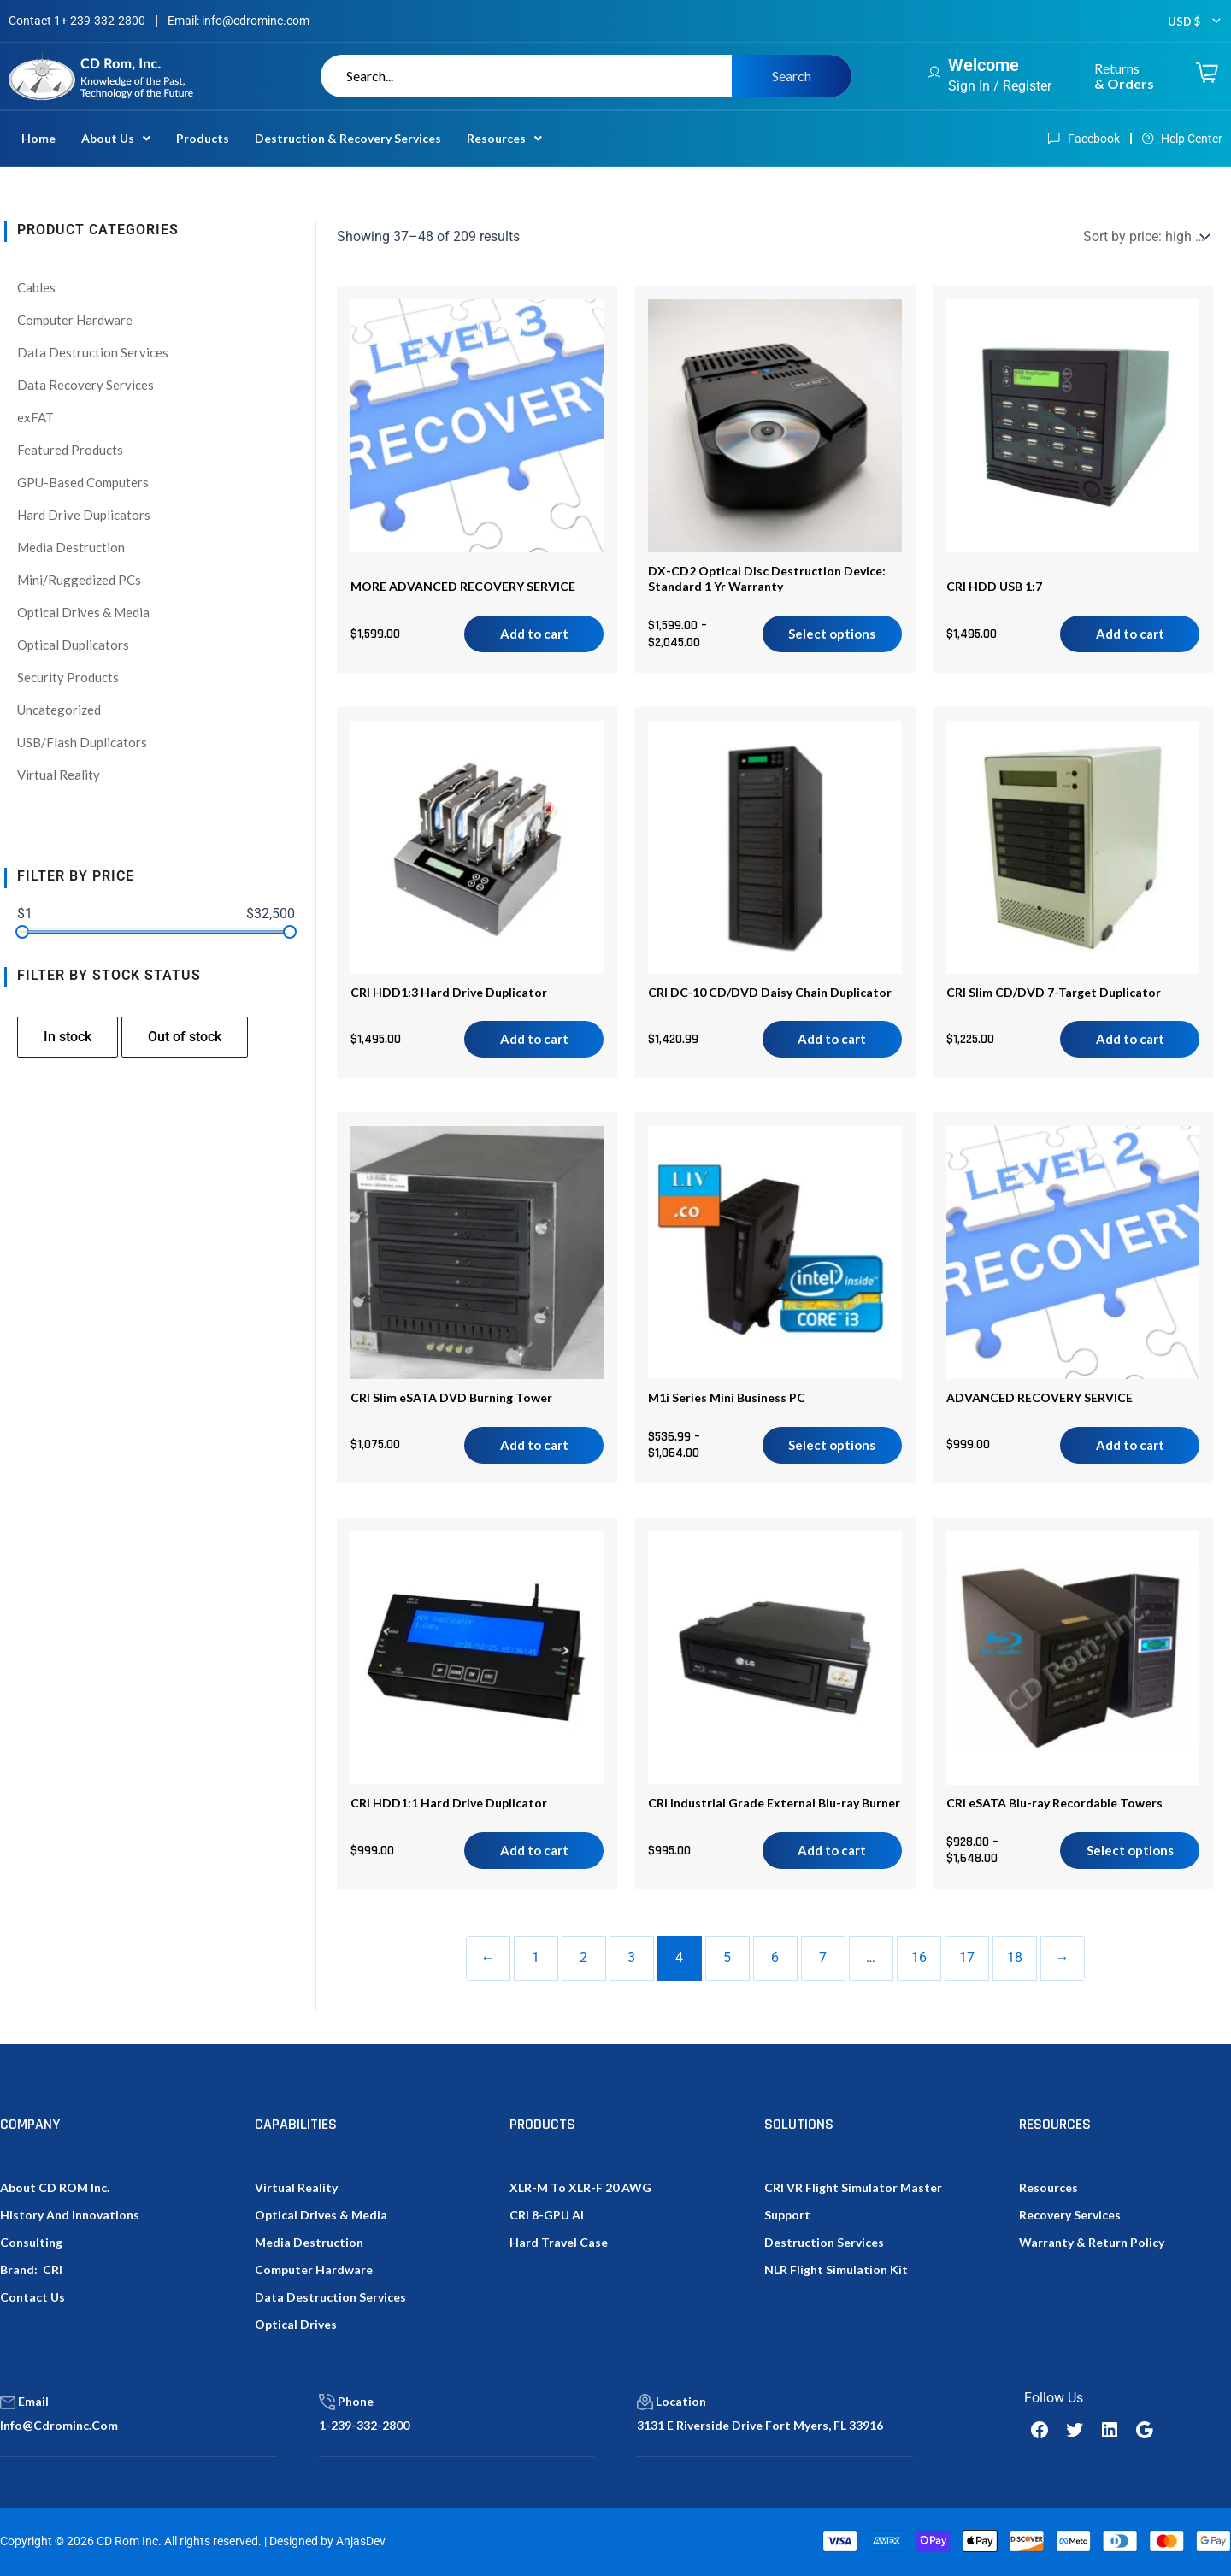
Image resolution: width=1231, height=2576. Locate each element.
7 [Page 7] (823, 1957)
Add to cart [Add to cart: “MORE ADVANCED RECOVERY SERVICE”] (534, 633)
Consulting (31, 2242)
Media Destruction (71, 547)
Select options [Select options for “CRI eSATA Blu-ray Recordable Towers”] (1130, 1850)
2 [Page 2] (583, 1957)
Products (202, 138)
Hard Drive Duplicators (83, 514)
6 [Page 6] (775, 1957)
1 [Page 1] (535, 1957)
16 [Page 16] (919, 1957)
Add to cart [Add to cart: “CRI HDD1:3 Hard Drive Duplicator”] (534, 1038)
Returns (1124, 75)
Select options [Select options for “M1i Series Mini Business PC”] (831, 1445)
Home (38, 138)
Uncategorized (59, 709)
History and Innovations (69, 2215)
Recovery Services (1070, 2215)
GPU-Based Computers (83, 482)
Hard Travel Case (558, 2242)
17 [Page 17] (967, 1957)
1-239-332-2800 (364, 2425)
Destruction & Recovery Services (348, 138)
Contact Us (32, 2297)
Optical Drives (296, 2324)
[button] (115, 138)
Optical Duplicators (73, 644)
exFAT (35, 417)
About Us (115, 138)
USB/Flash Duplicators (82, 742)
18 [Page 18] (1014, 1957)
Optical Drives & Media (83, 612)
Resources (504, 138)
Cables (36, 287)
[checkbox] (67, 1037)
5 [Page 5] (727, 1957)
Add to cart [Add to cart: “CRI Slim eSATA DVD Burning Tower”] (534, 1445)
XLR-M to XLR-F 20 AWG (580, 2187)
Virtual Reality (58, 774)
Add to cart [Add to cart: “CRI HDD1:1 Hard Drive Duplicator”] (534, 1850)
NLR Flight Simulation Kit (836, 2269)
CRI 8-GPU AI (546, 2215)
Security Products (68, 677)
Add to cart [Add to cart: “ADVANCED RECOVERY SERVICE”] (1130, 1445)
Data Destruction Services (92, 352)
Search (791, 76)
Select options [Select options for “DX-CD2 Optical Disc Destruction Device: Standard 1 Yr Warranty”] (831, 633)
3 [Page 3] (631, 1957)
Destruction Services (824, 2242)
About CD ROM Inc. (54, 2187)
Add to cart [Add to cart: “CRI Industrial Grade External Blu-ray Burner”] (832, 1850)
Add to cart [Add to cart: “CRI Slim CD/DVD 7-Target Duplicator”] (1130, 1038)
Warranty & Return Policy (1091, 2242)
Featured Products (70, 449)
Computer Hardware (75, 319)
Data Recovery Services (85, 384)
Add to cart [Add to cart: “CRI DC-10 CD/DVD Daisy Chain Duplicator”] (832, 1038)
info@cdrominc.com (59, 2425)
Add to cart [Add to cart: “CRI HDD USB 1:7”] (1130, 633)
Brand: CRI (31, 2269)
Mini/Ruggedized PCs (79, 579)
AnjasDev (361, 2541)
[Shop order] (1144, 236)
